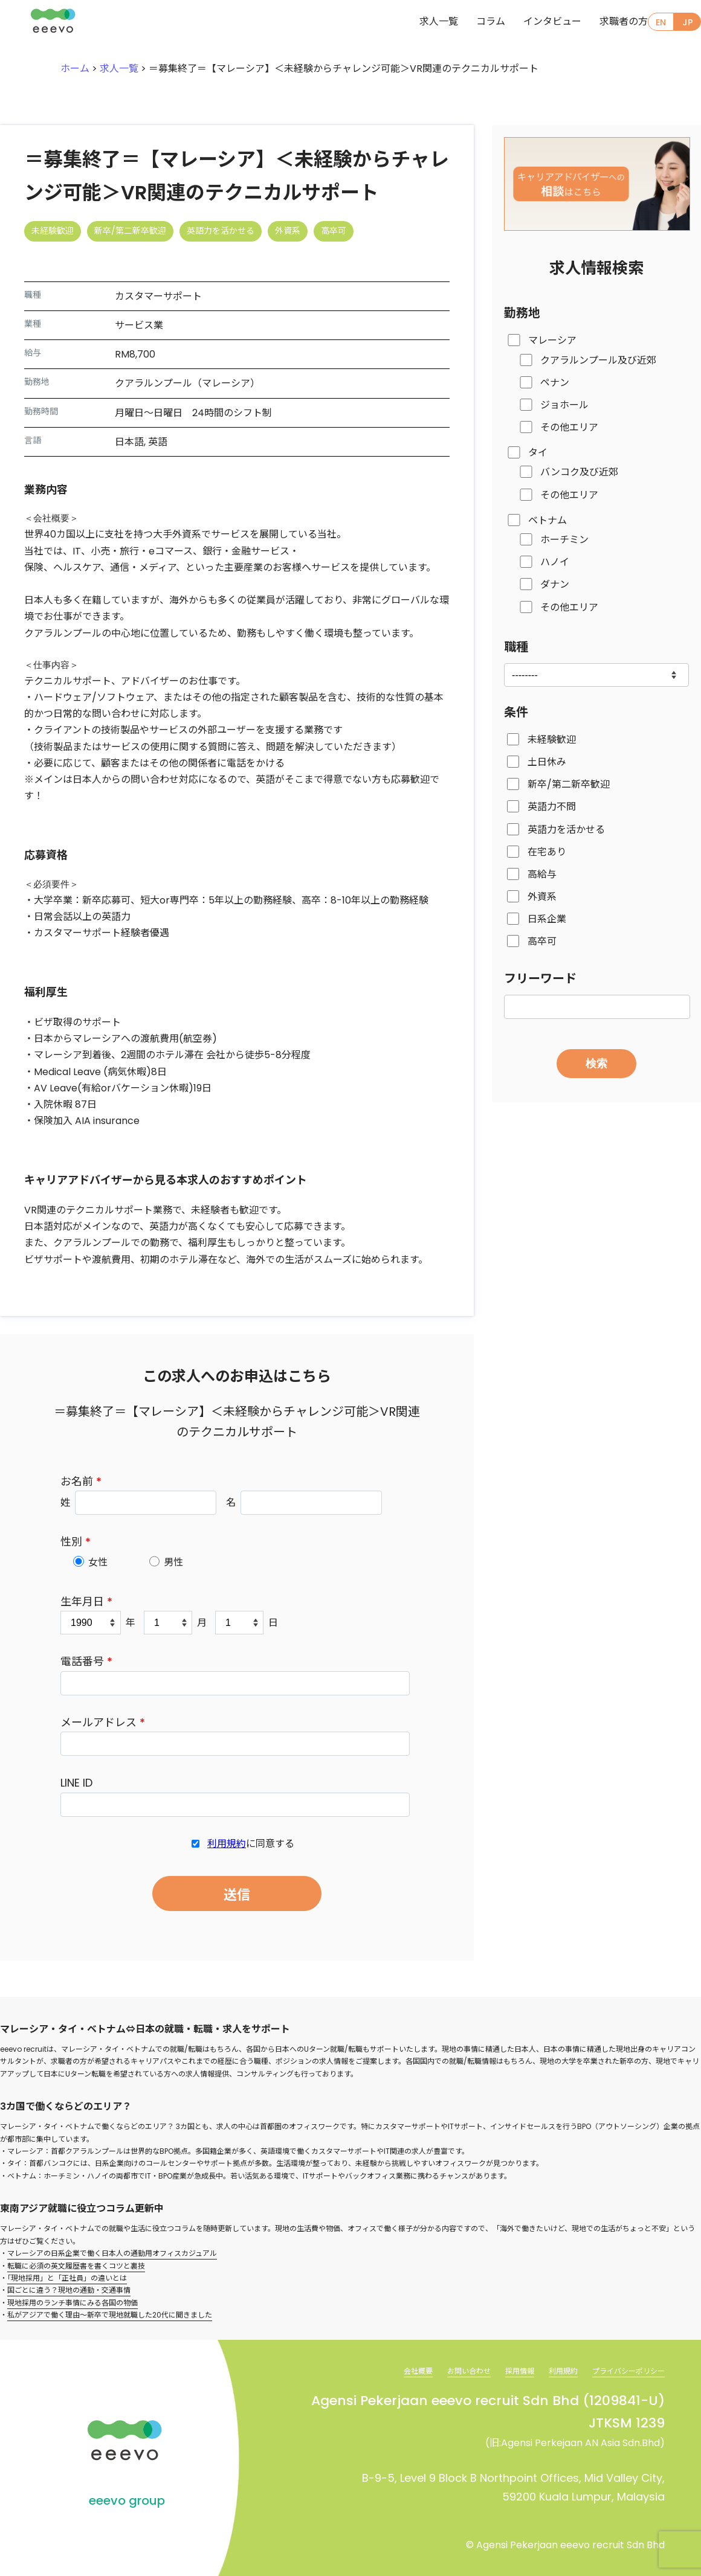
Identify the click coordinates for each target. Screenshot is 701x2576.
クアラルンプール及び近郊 (598, 360)
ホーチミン (564, 540)
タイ (538, 453)
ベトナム (547, 520)
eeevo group (127, 2498)
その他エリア (569, 427)
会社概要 (387, 2368)
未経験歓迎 (552, 740)
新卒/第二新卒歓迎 (569, 784)
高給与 (542, 874)
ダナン (554, 584)
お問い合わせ (443, 2368)
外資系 (542, 897)
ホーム (74, 68)
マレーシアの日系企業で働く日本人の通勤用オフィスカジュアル (112, 2251)
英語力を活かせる (566, 830)
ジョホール (564, 405)
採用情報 (500, 2368)
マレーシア (552, 340)
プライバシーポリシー (622, 2368)
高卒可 (542, 941)
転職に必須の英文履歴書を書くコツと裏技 (76, 2263)
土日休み (547, 762)
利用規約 (226, 1844)
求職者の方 (599, 23)
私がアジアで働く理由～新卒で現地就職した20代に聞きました (109, 2313)
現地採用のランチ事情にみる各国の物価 (72, 2300)
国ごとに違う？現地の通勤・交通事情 (69, 2288)
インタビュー (528, 23)
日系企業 (547, 919)
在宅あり (547, 852)
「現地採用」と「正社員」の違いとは (67, 2276)
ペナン (554, 383)
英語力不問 (552, 807)
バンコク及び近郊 (579, 472)
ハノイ (554, 562)
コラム (466, 23)
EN (656, 23)
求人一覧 (414, 23)
